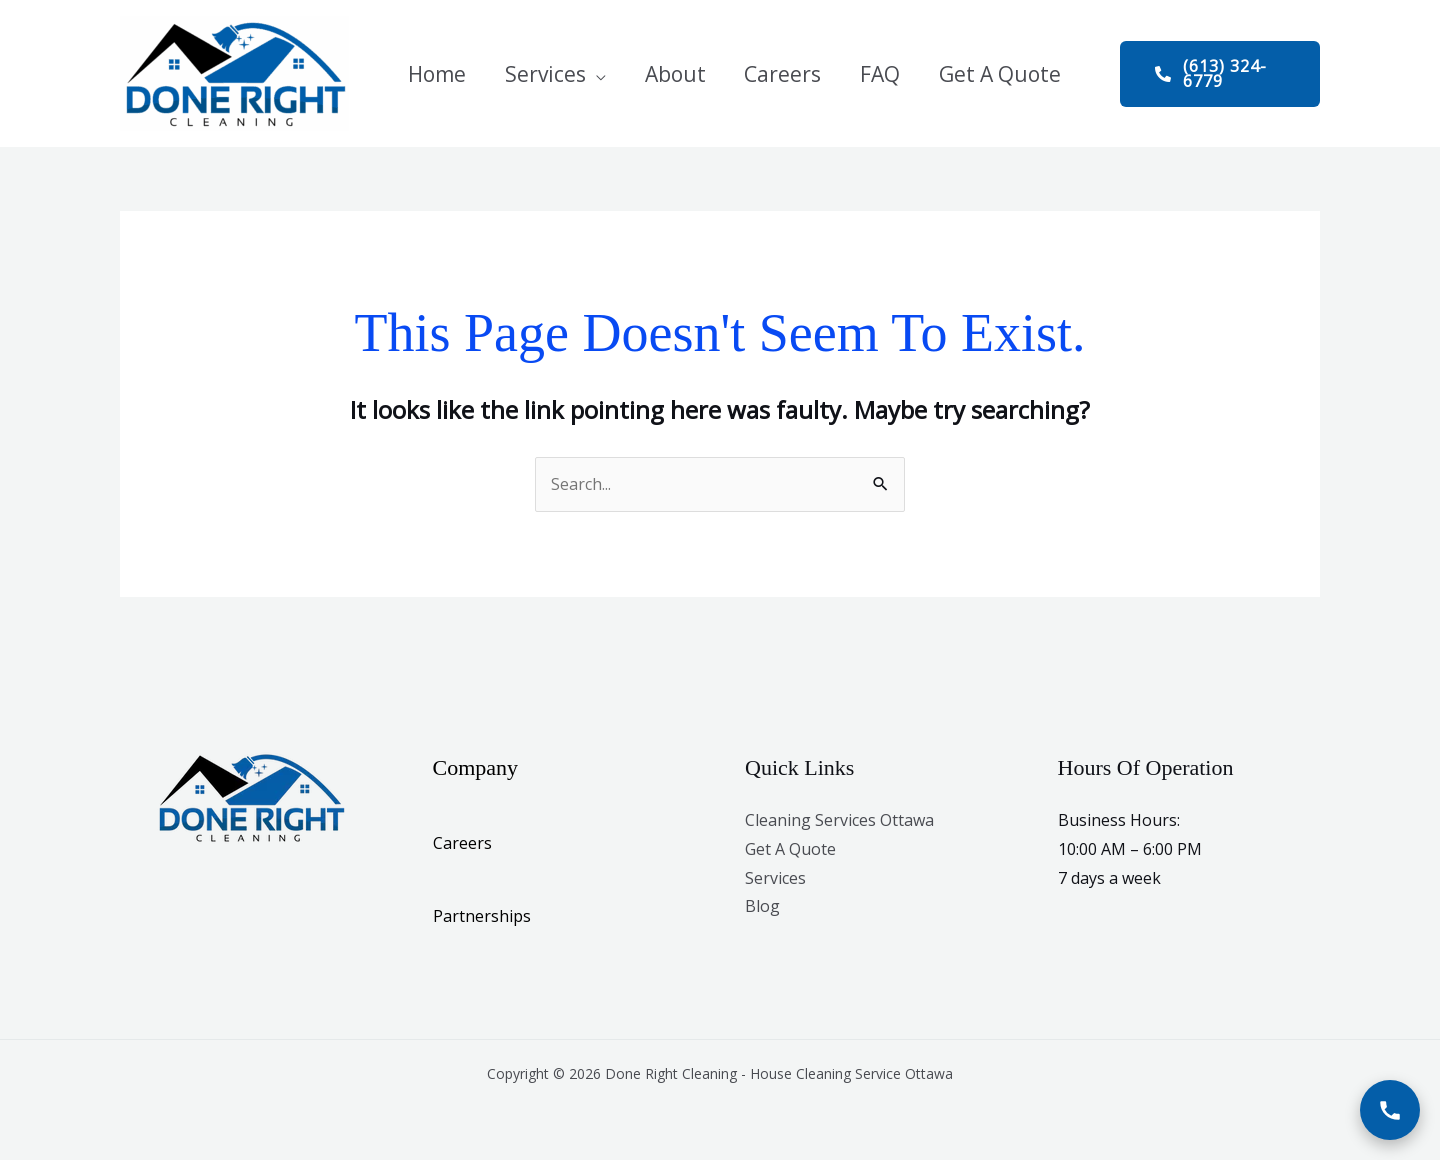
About (664, 74)
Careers (765, 74)
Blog (762, 906)
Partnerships (482, 916)
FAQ (856, 74)
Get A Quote (969, 74)
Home (440, 74)
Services (541, 74)
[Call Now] (1390, 1110)
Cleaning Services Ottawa (839, 820)
